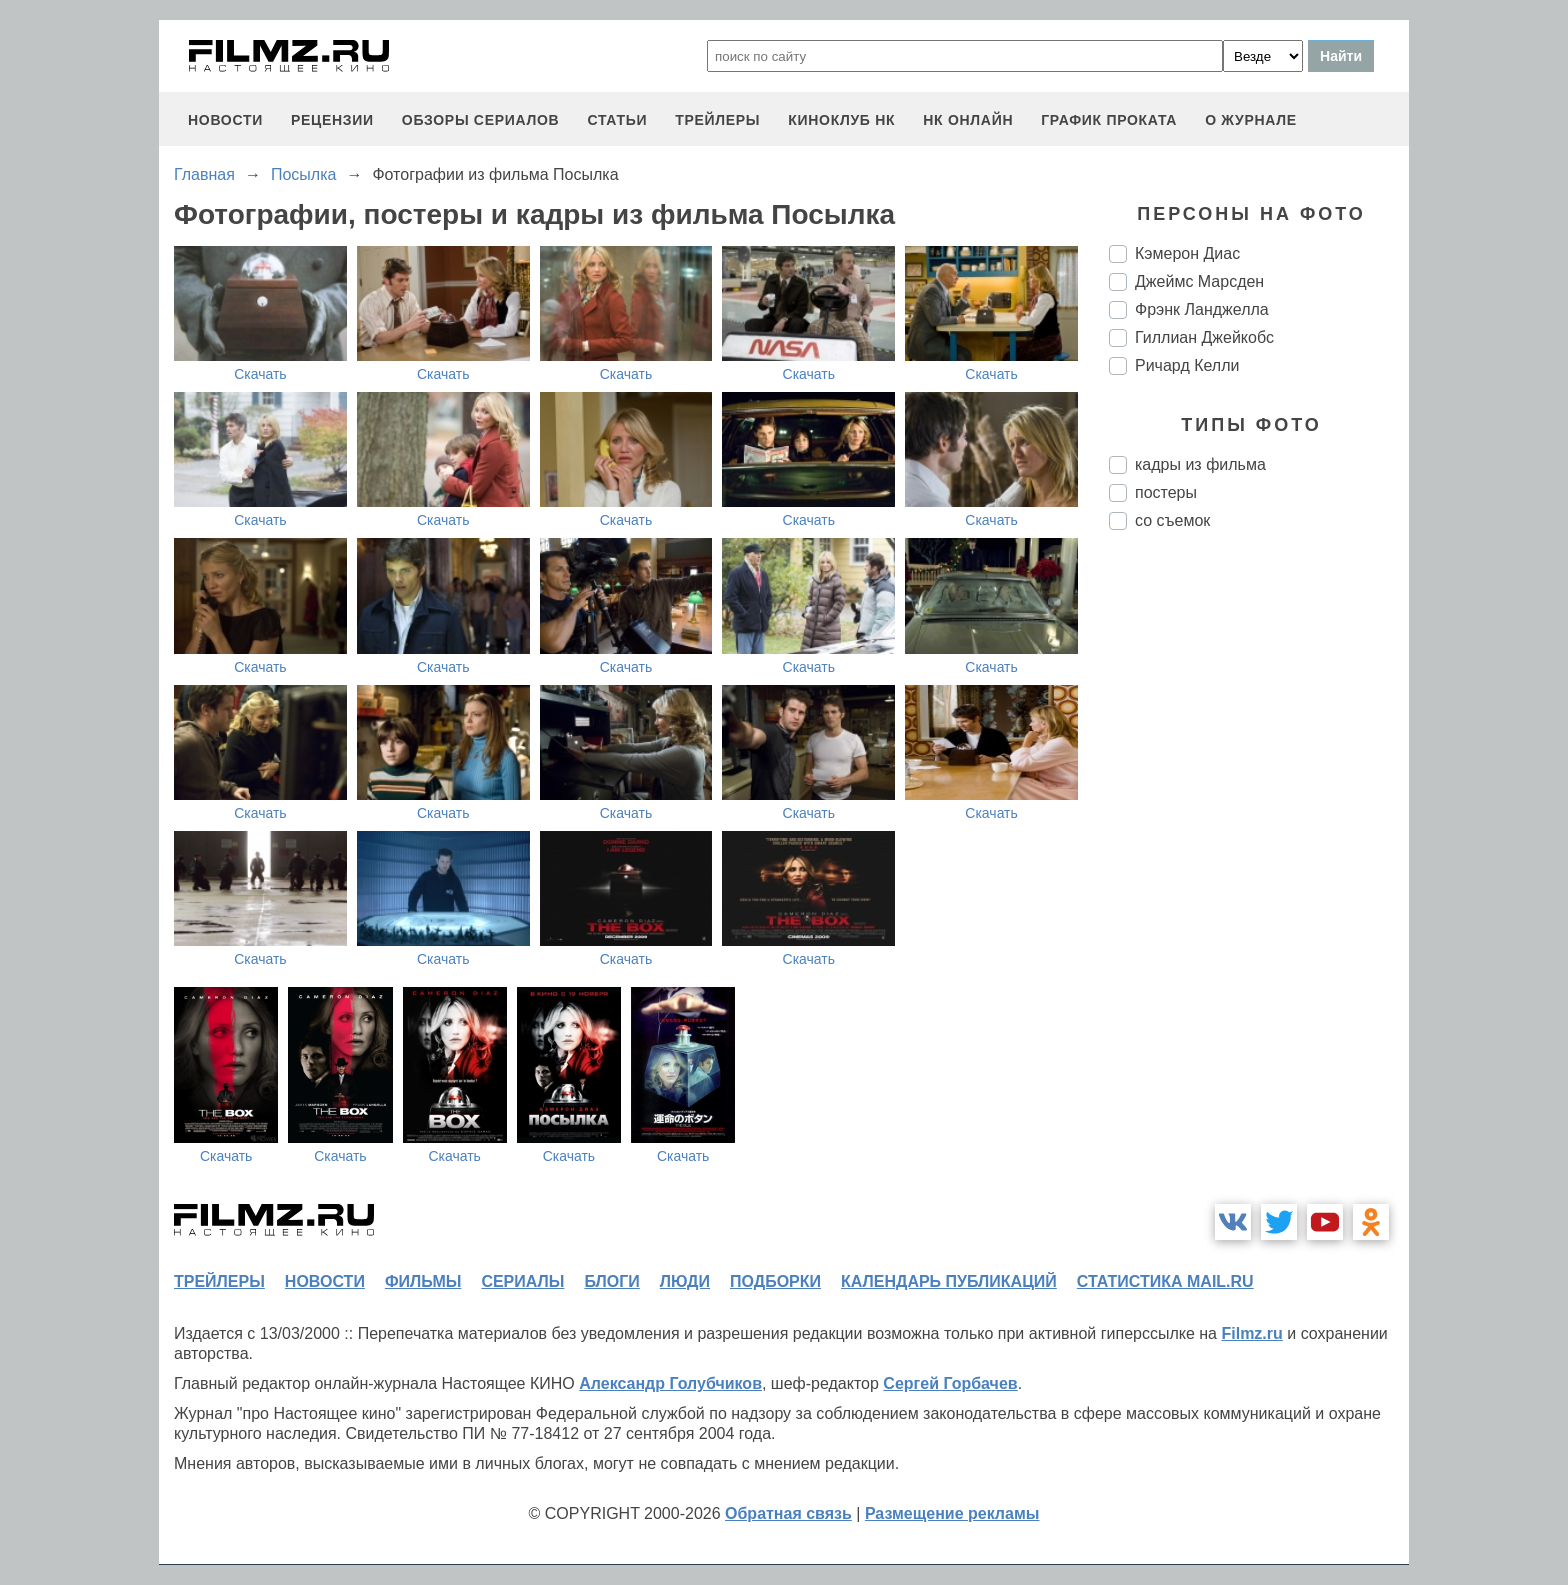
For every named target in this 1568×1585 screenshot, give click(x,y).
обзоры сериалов (481, 120)
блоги (611, 1281)
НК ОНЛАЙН (968, 120)
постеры (1166, 492)
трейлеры (717, 120)
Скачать (260, 374)
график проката (1109, 120)
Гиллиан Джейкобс (1204, 337)
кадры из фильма (1200, 464)
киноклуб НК (841, 120)
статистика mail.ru (1165, 1281)
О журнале (1251, 120)
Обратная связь (788, 1513)
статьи (617, 120)
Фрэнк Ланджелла (1202, 309)
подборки (775, 1281)
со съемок (1172, 520)
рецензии (332, 120)
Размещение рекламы (952, 1513)
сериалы (522, 1281)
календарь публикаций (949, 1281)
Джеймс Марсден (1199, 281)
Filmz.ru (1251, 1333)
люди (685, 1281)
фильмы (423, 1281)
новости (225, 120)
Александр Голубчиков (670, 1383)
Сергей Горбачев (950, 1383)
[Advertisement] (1259, 880)
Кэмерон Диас (1187, 253)
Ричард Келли (1187, 365)
